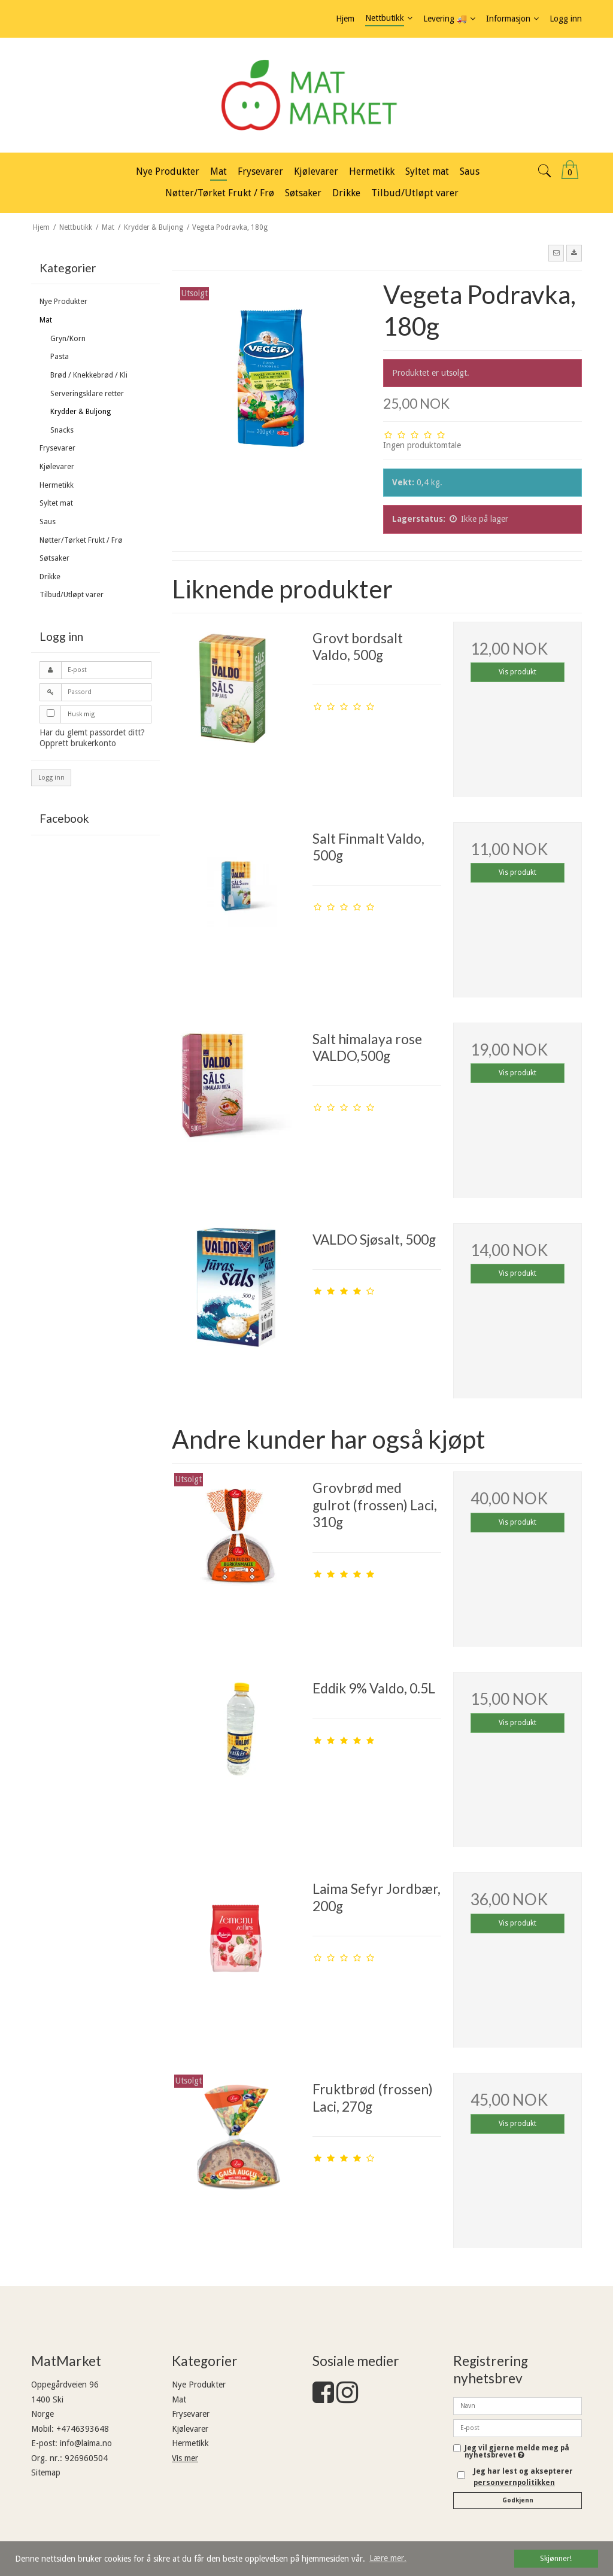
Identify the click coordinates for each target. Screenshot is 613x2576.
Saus (48, 522)
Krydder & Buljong (80, 411)
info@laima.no (86, 2443)
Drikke (50, 577)
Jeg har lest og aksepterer (523, 2476)
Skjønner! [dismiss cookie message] (556, 2558)
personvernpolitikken (514, 2482)
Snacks (62, 430)
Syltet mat (56, 503)
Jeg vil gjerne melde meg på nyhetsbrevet (517, 2451)
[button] (556, 253)
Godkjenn (517, 2500)
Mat (46, 320)
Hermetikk (57, 485)
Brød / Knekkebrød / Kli (89, 375)
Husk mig (81, 714)
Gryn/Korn (68, 338)
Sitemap (45, 2472)
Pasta (59, 356)
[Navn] (517, 2405)
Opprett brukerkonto (78, 743)
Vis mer (185, 2458)
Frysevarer (57, 448)
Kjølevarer (57, 467)
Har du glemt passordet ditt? (92, 732)
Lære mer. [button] (387, 2558)
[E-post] (517, 2427)
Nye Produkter (63, 301)
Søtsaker (54, 558)
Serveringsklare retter (87, 394)
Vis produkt (517, 672)
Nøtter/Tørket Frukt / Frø (81, 540)
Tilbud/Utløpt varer (72, 595)
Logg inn (51, 777)
